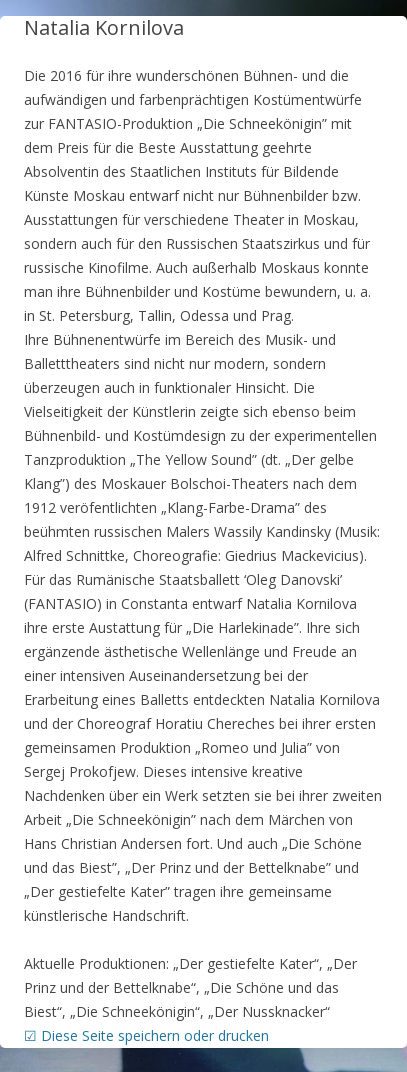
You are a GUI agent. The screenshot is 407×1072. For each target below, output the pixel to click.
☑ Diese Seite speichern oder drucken (146, 1035)
